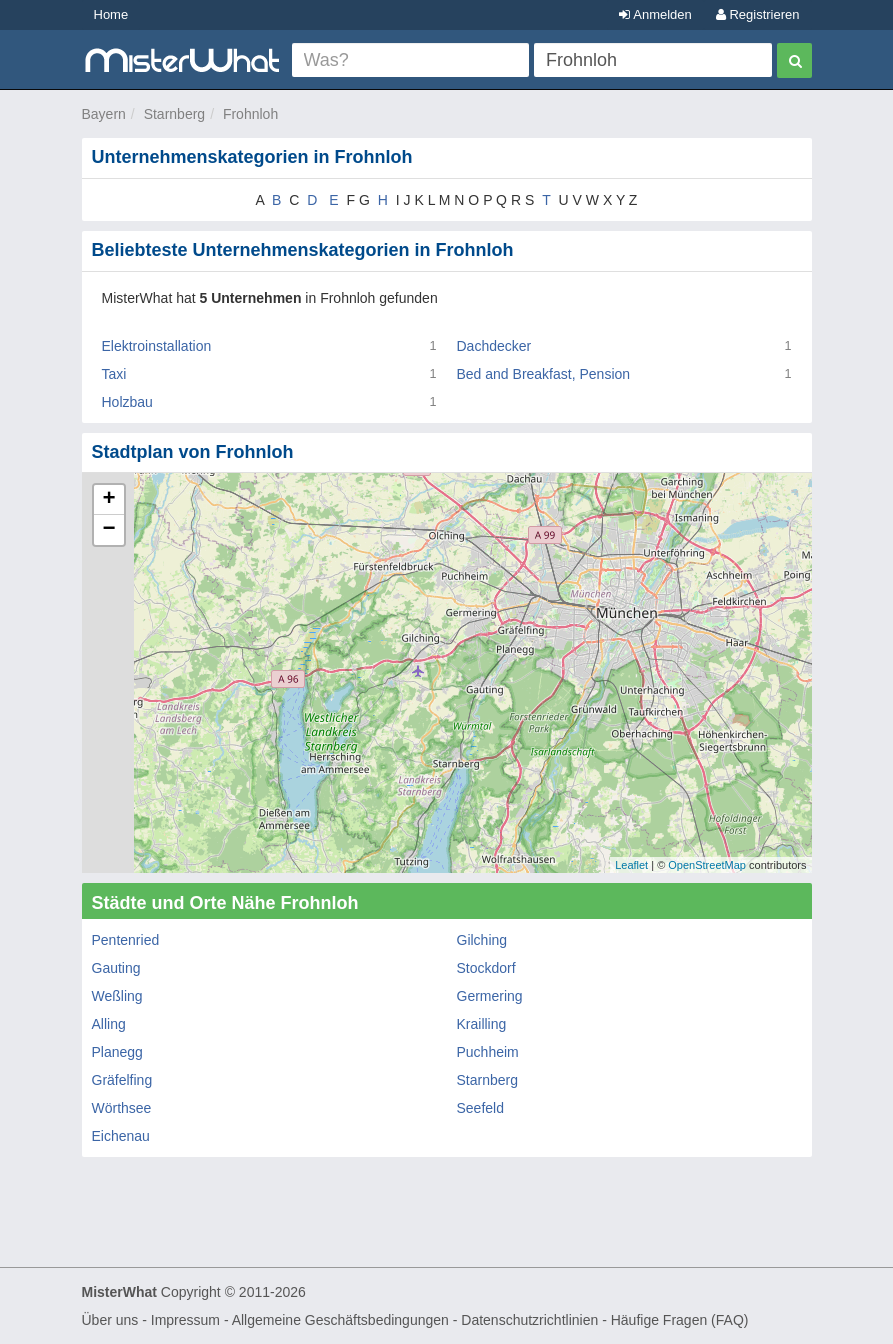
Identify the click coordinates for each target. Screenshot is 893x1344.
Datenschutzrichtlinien (529, 1320)
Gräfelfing (122, 1080)
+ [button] (108, 500)
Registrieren (758, 14)
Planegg (117, 1052)
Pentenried (126, 940)
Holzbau (127, 402)
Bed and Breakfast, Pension (544, 374)
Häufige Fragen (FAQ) (680, 1320)
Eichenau (121, 1136)
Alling (109, 1024)
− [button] (108, 530)
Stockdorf (486, 968)
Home (111, 14)
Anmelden (655, 14)
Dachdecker (494, 346)
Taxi (114, 374)
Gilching (482, 940)
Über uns (110, 1320)
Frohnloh (250, 114)
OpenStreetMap (707, 865)
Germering (490, 996)
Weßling (117, 996)
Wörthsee (122, 1108)
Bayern (104, 114)
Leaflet (631, 865)
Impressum (185, 1320)
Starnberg (174, 114)
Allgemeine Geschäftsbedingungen (340, 1320)
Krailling (482, 1024)
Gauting (116, 968)
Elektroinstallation (157, 346)
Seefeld (480, 1108)
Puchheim (488, 1052)
